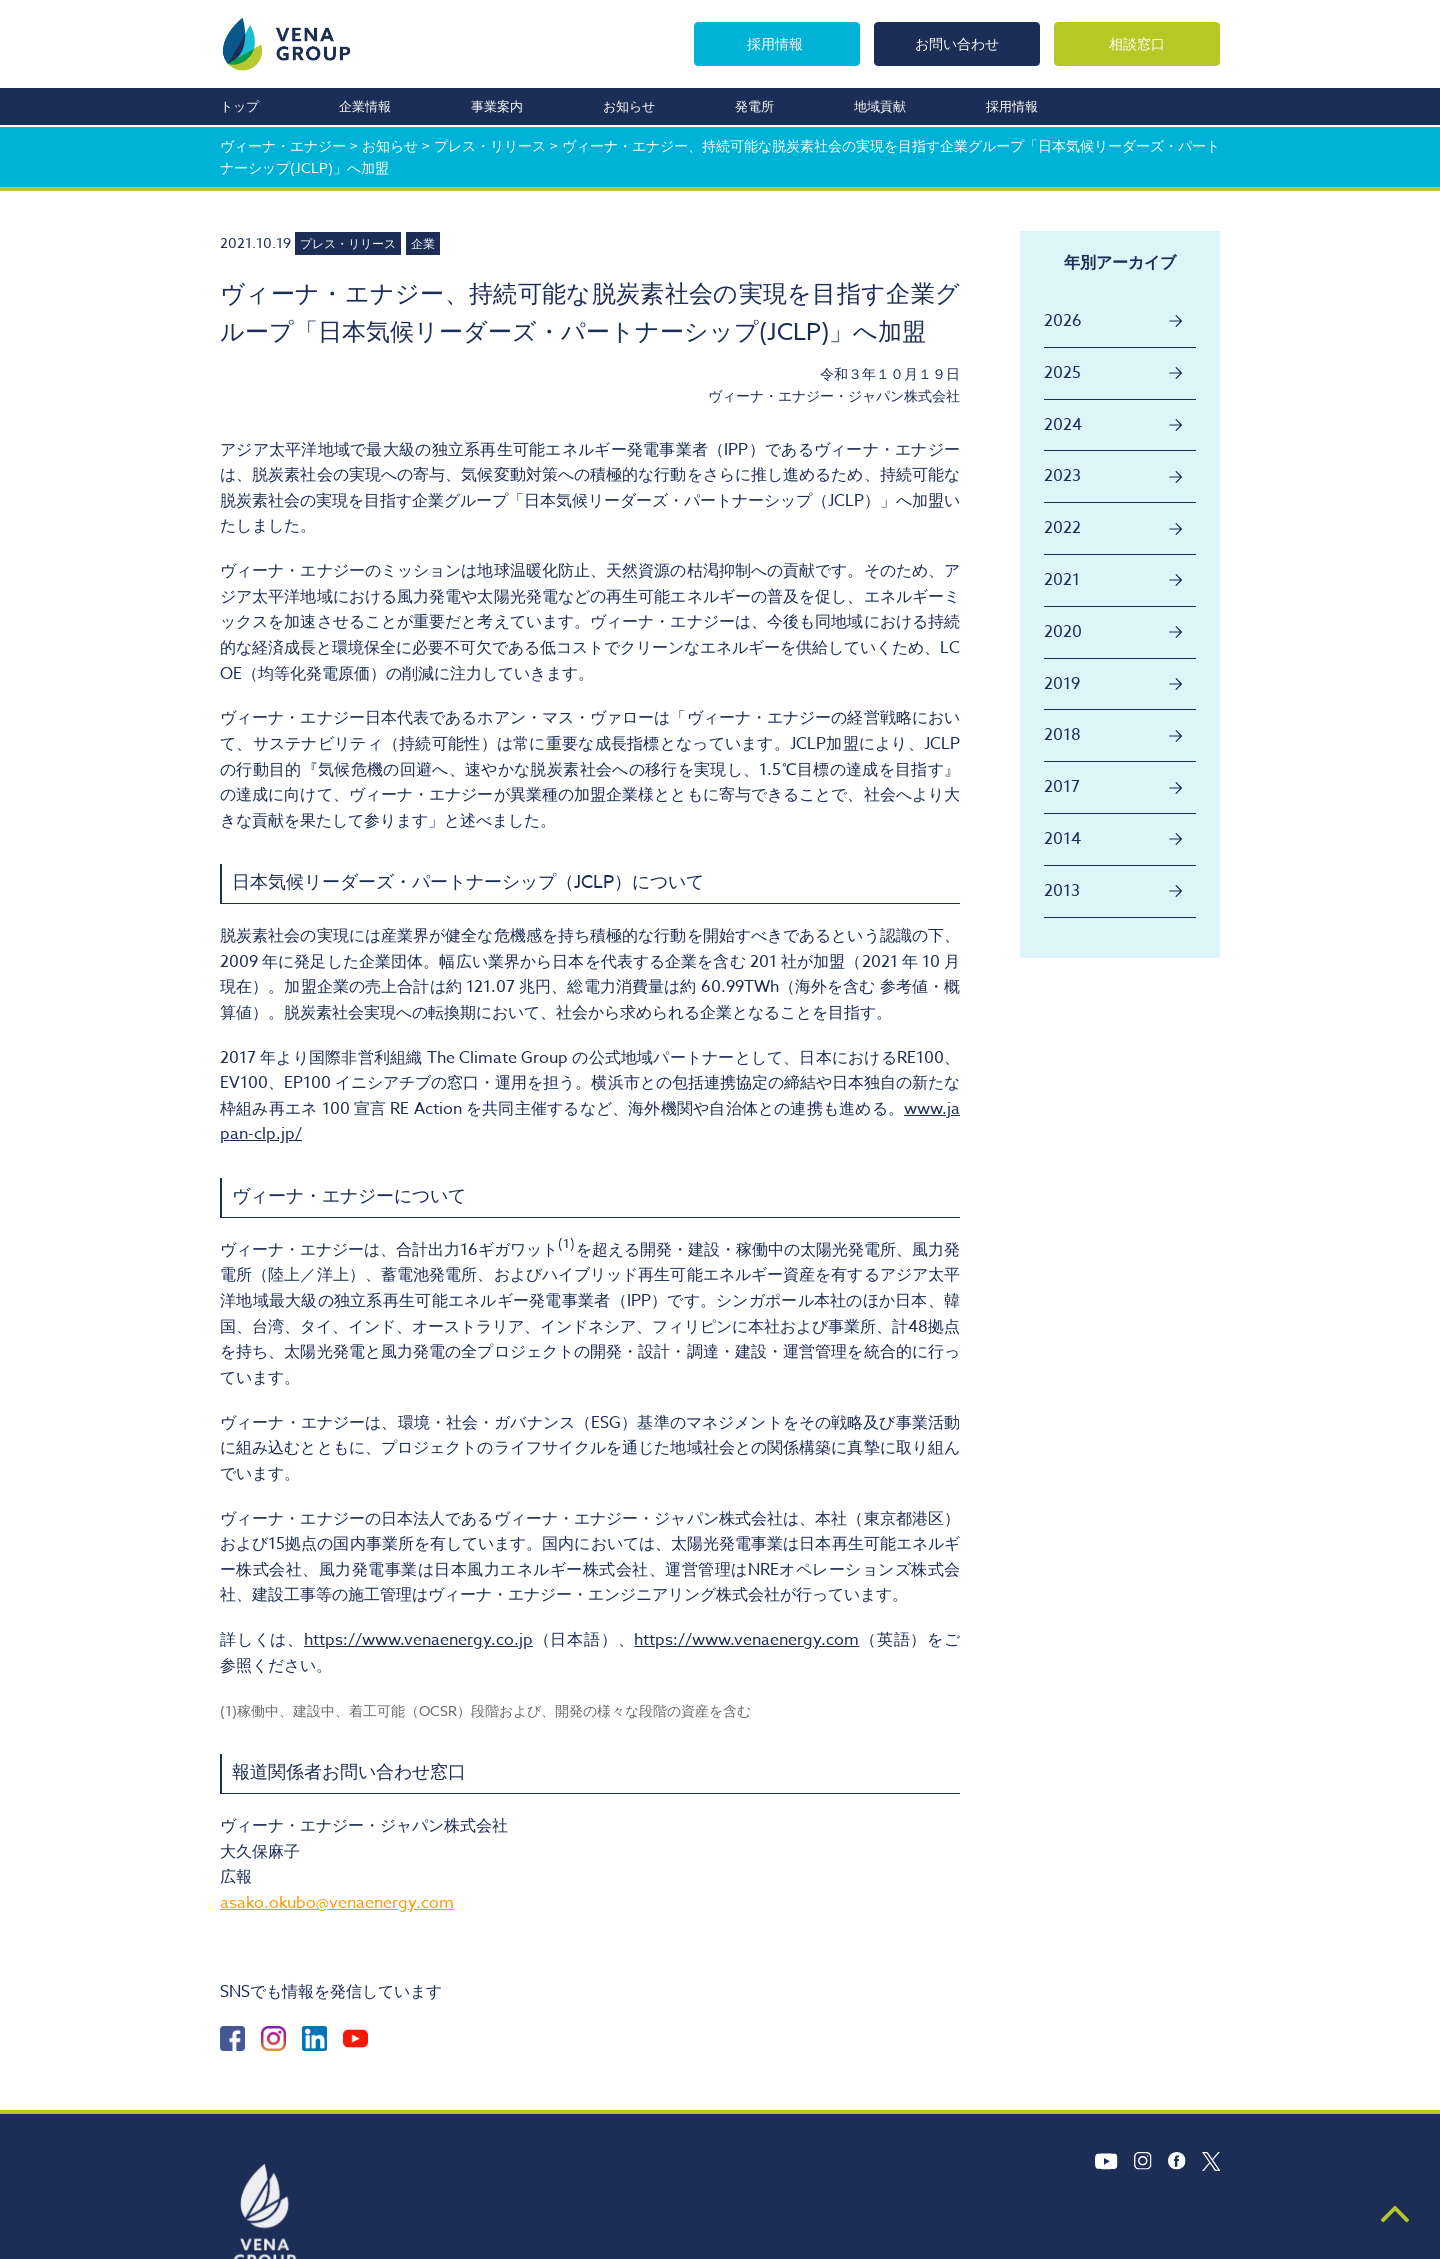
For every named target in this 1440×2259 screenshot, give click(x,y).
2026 (1063, 321)
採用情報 (775, 43)
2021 (1062, 580)
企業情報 (365, 106)
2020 (1063, 632)
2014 (1062, 839)
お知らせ (629, 106)
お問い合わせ (957, 43)
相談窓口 (1137, 43)
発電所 (754, 106)
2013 (1062, 891)
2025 (1062, 373)
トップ (239, 106)
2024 (1063, 425)
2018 (1062, 735)
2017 (1062, 787)
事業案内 (497, 106)
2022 (1062, 528)
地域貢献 (880, 106)
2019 (1062, 684)
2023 (1062, 476)
